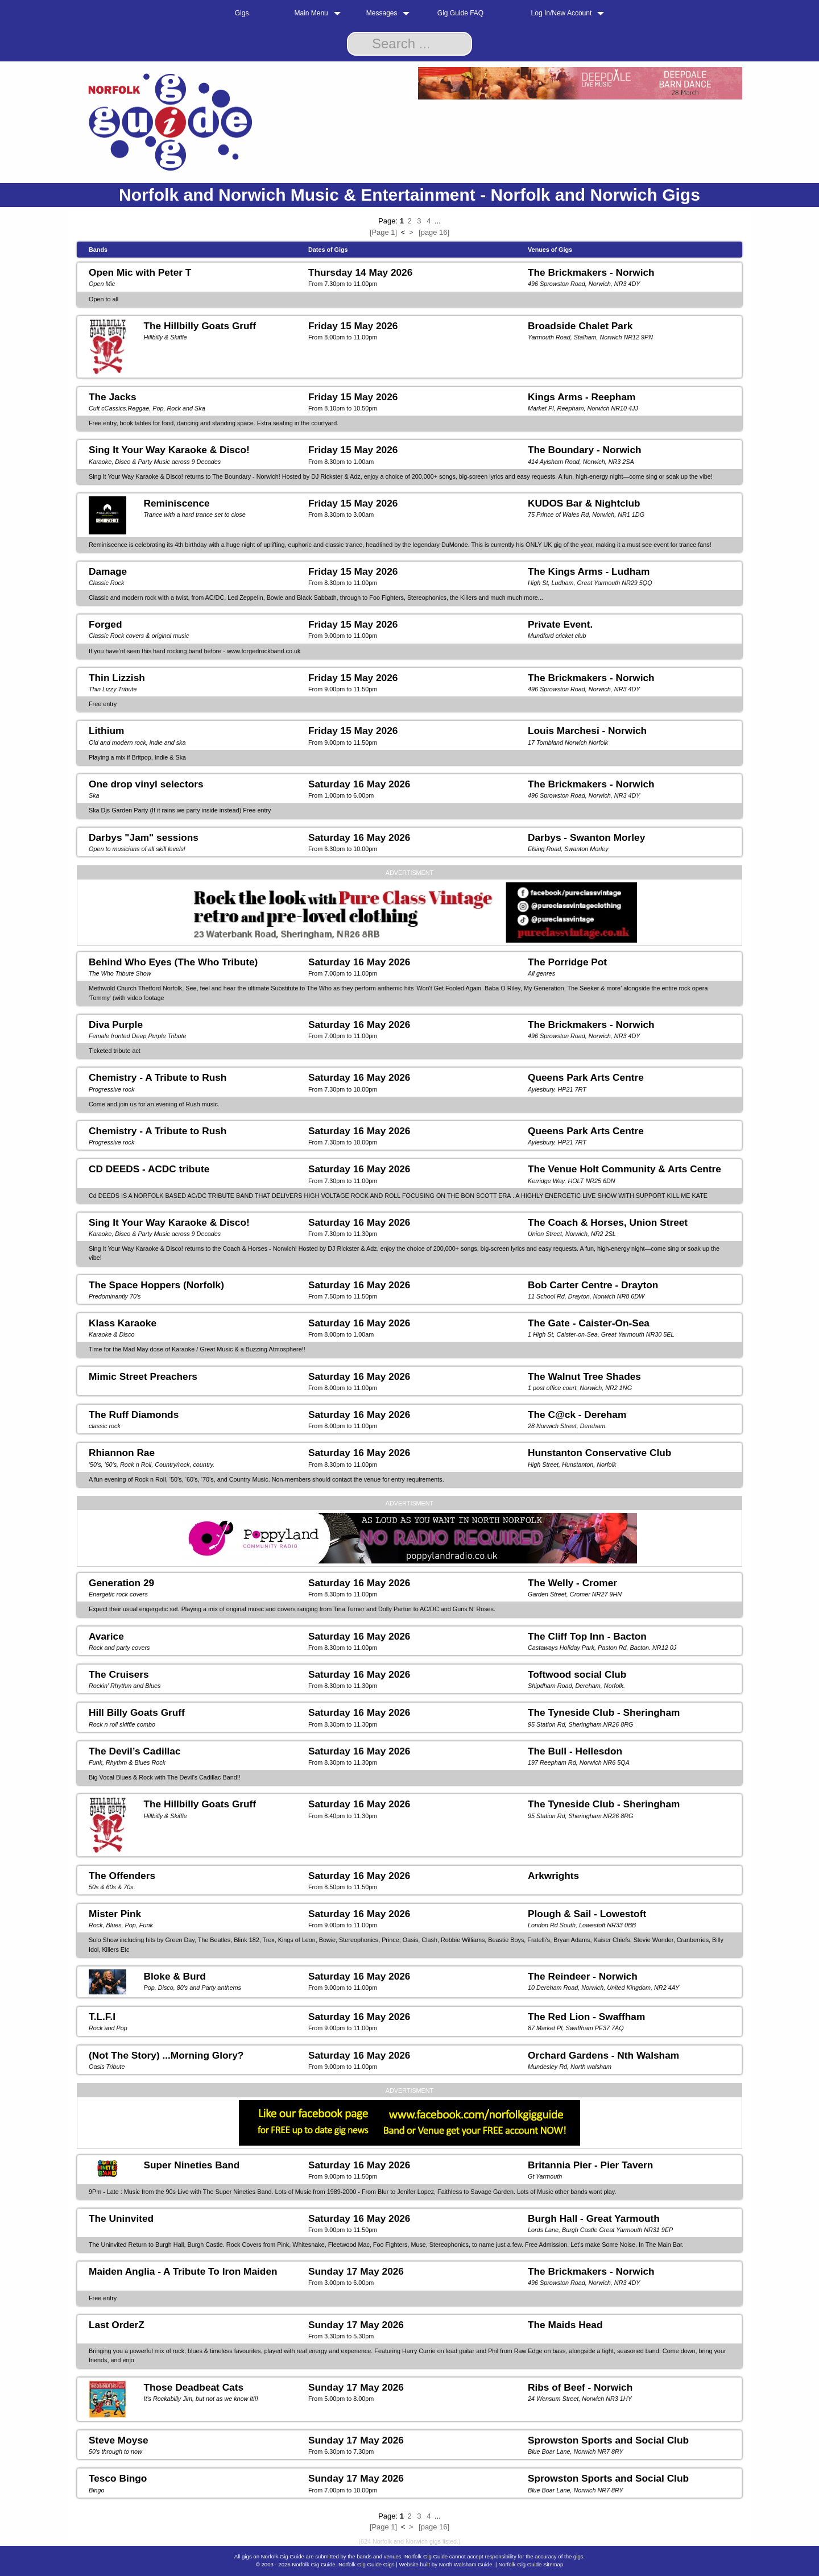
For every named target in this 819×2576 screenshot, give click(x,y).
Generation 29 (121, 1582)
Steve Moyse (118, 2440)
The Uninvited (121, 2218)
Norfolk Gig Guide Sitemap (530, 2564)
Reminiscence (176, 503)
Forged (105, 624)
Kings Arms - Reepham (581, 397)
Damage (108, 571)
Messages (382, 13)
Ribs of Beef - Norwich (580, 2387)
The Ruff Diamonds (134, 1414)
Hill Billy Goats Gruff (137, 1712)
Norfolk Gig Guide (313, 2564)
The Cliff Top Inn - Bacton (587, 1636)
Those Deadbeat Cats (193, 2387)
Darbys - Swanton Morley (586, 837)
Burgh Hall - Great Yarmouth (594, 2218)
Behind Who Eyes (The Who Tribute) (173, 962)
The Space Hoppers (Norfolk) (156, 1285)
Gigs (242, 13)
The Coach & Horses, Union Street (608, 1222)
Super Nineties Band (191, 2165)
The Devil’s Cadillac (135, 1751)
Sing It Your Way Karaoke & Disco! (169, 449)
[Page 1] (383, 232)
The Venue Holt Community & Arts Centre (624, 1169)
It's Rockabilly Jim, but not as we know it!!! (200, 2398)
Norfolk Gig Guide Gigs (366, 2564)
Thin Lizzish (117, 677)
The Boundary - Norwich (585, 449)
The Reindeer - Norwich (583, 1976)
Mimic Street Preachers (143, 1376)
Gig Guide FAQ (460, 13)
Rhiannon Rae (122, 1452)
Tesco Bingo (118, 2478)
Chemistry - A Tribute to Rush (157, 1077)
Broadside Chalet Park (580, 325)
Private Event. (560, 624)
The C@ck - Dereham (577, 1414)
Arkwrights (553, 1875)
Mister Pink (115, 1913)
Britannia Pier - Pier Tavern (590, 2165)
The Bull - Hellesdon (575, 1751)
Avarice (106, 1636)
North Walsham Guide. (466, 2564)
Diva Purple (116, 1024)
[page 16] (434, 232)
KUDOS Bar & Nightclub (584, 503)
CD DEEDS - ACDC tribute (149, 1169)
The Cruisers (119, 1674)
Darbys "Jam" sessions (143, 837)
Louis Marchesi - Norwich (587, 730)
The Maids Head (565, 2324)
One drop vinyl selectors (146, 784)
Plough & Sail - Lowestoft (587, 1913)
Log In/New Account (561, 13)
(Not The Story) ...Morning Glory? (166, 2055)
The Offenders (122, 1875)
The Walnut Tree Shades (584, 1376)
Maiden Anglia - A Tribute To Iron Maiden (183, 2271)
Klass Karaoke (122, 1323)
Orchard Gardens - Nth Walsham (603, 2055)
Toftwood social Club (577, 1674)
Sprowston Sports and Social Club (608, 2440)
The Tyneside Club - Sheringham (604, 1712)
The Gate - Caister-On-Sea (589, 1323)
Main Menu (311, 13)
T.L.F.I (102, 2016)
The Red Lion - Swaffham (586, 2016)
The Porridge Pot (567, 962)
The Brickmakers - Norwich (591, 272)
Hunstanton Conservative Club (599, 1452)
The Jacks (112, 397)
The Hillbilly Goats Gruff (199, 325)
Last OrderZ (116, 2324)
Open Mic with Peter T (140, 272)
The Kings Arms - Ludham (589, 571)
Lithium (106, 730)
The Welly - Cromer (572, 1582)
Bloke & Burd (174, 1976)
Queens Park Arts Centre (586, 1077)
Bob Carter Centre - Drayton (593, 1285)
